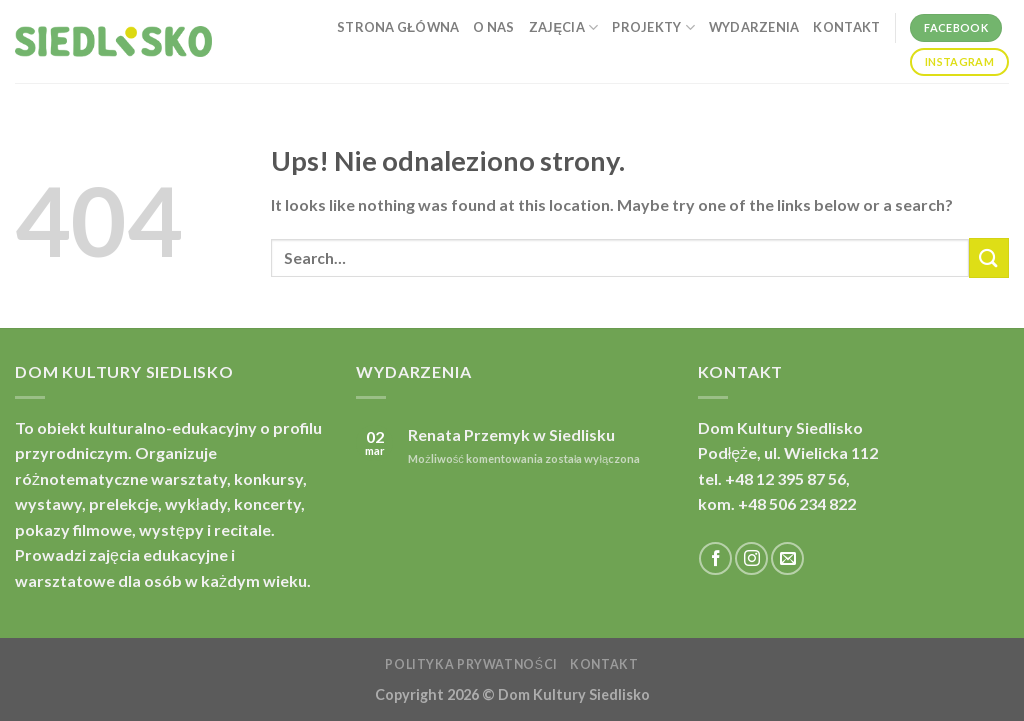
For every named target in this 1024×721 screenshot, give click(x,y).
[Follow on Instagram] (751, 558)
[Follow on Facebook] (715, 558)
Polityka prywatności (471, 664)
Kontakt (846, 27)
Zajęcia (564, 27)
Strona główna (398, 27)
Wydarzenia (754, 27)
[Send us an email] (787, 558)
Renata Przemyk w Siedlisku (511, 434)
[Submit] (989, 257)
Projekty (653, 27)
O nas (493, 27)
